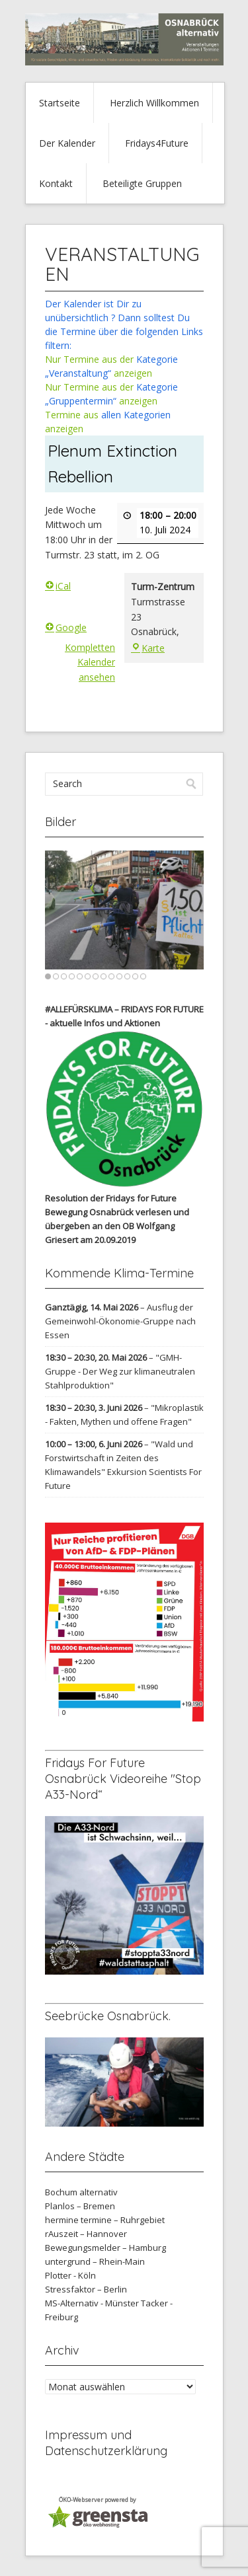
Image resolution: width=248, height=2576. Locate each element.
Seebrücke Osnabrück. (108, 2016)
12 (135, 976)
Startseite (59, 102)
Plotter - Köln (70, 2275)
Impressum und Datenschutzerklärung (106, 2442)
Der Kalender (67, 143)
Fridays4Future (156, 143)
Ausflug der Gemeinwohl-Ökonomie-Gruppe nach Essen (120, 1321)
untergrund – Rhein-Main (95, 2261)
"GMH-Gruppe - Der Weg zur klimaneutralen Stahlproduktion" (120, 1371)
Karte (148, 648)
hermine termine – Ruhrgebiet (105, 2220)
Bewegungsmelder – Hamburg (105, 2248)
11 (127, 976)
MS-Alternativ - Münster (92, 2303)
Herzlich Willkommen (154, 102)
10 (119, 976)
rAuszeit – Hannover (86, 2234)
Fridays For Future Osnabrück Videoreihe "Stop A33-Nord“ (123, 1778)
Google (66, 627)
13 (143, 976)
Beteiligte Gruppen (142, 183)
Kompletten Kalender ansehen (90, 662)
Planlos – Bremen (80, 2206)
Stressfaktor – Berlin (86, 2289)
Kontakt (56, 183)
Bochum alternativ (81, 2192)
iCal (58, 586)
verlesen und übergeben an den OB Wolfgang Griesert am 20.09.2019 (117, 1226)
